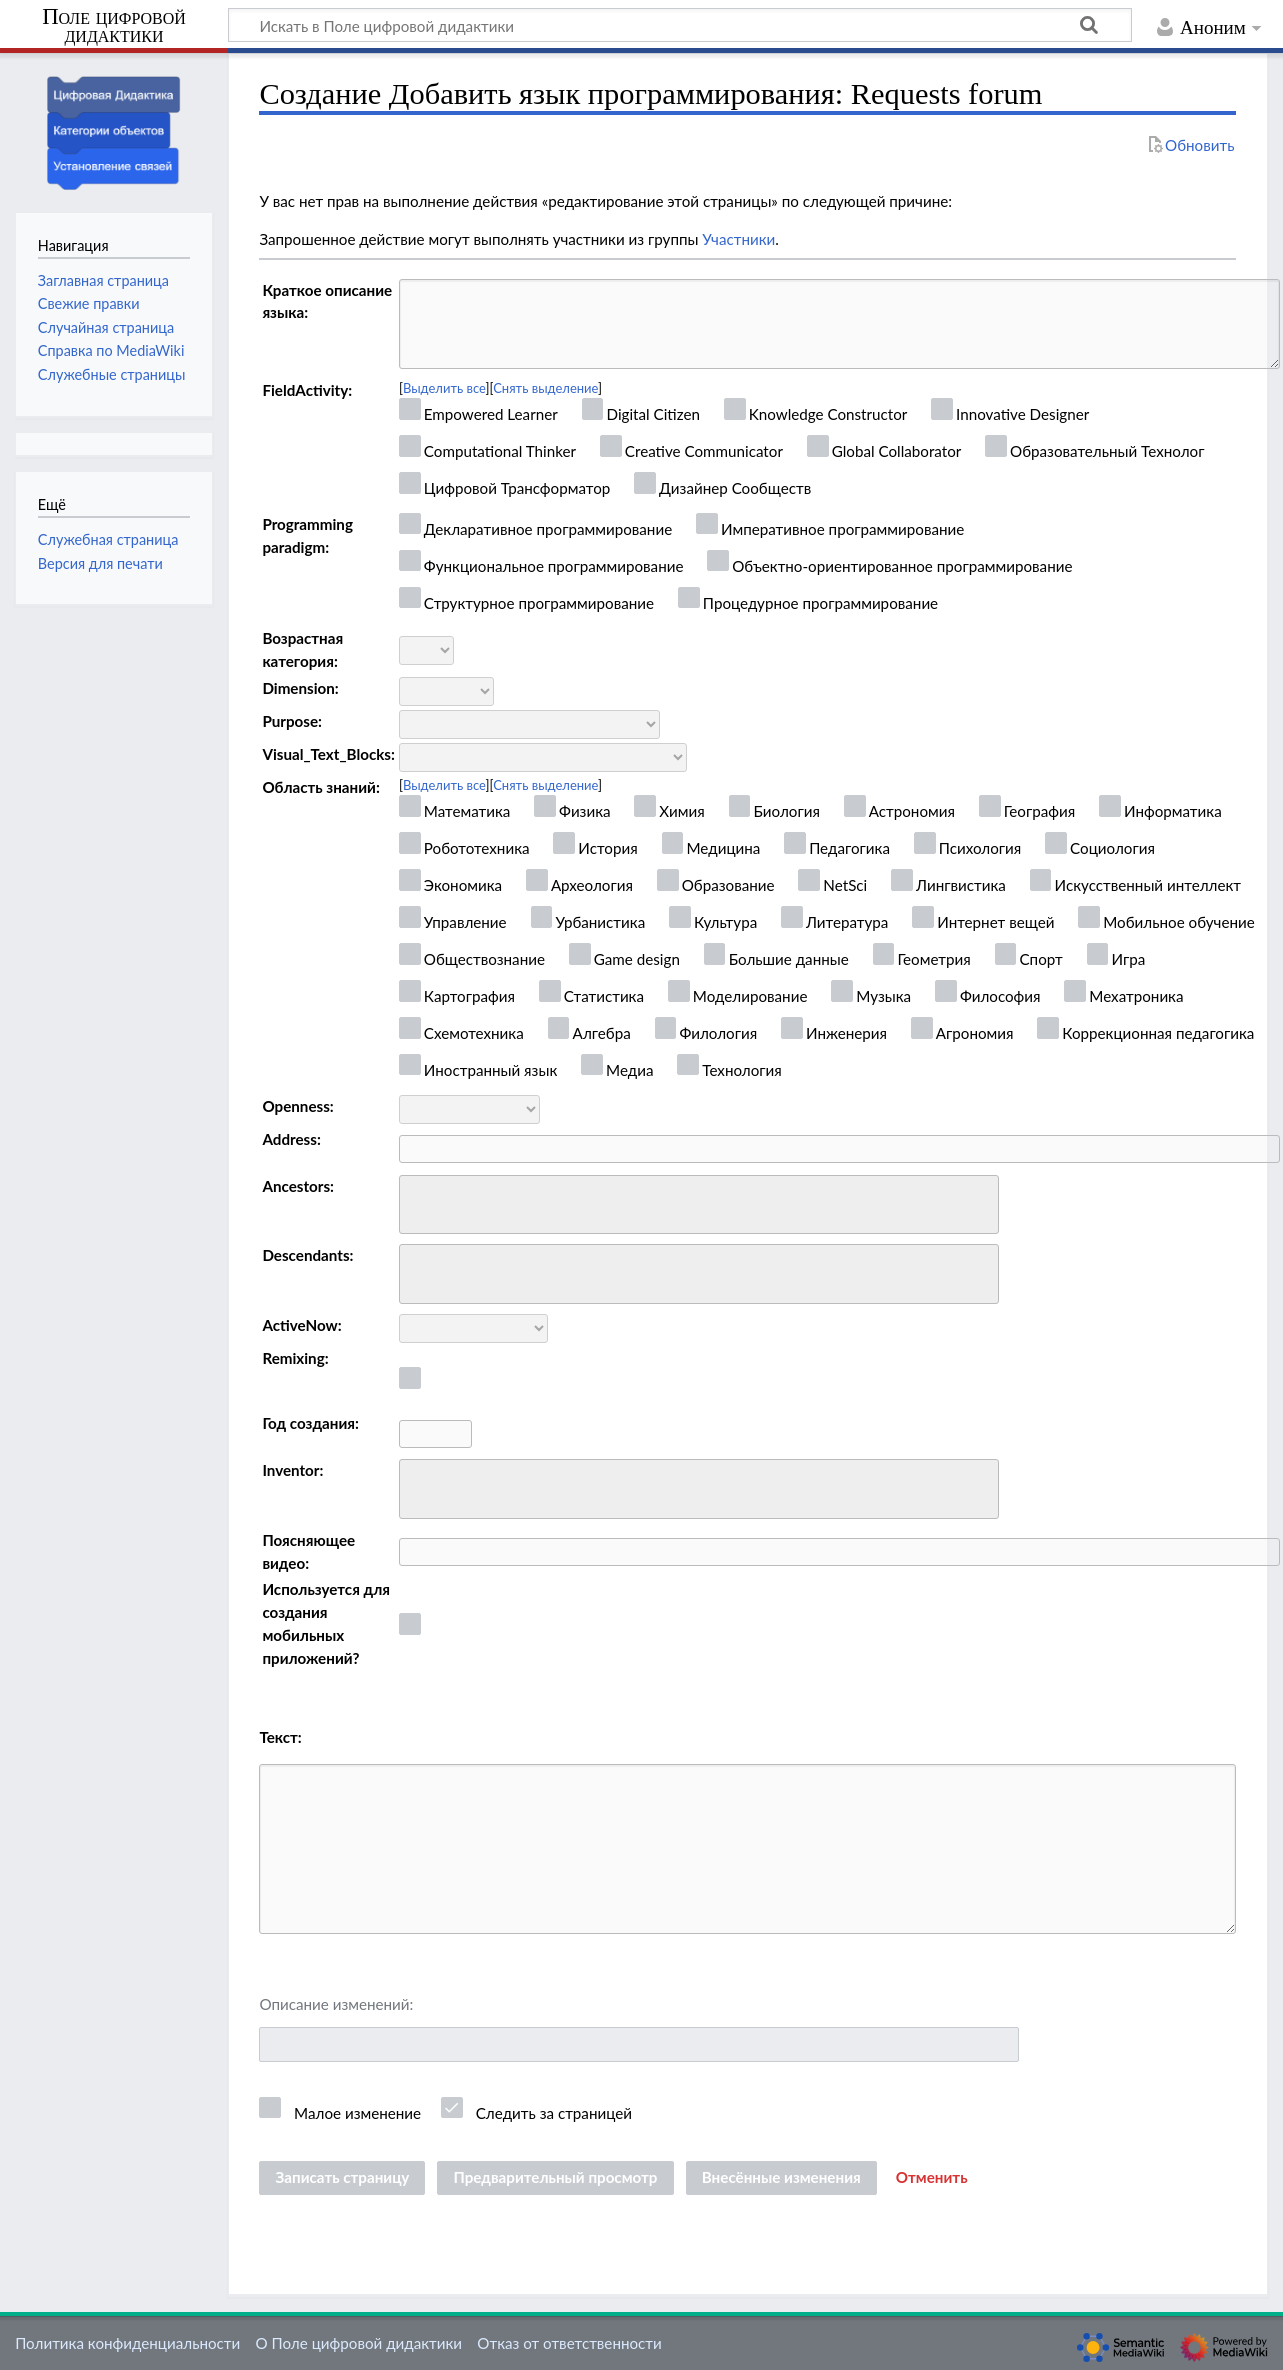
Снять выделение (545, 388)
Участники (738, 239)
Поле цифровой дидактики (114, 26)
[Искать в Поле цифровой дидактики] (680, 25)
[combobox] (699, 1205)
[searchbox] (418, 1201)
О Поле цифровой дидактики (358, 2343)
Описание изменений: (336, 2004)
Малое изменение (357, 2113)
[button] (932, 2178)
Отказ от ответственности (569, 2343)
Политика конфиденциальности (127, 2343)
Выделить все (444, 388)
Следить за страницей (554, 2113)
